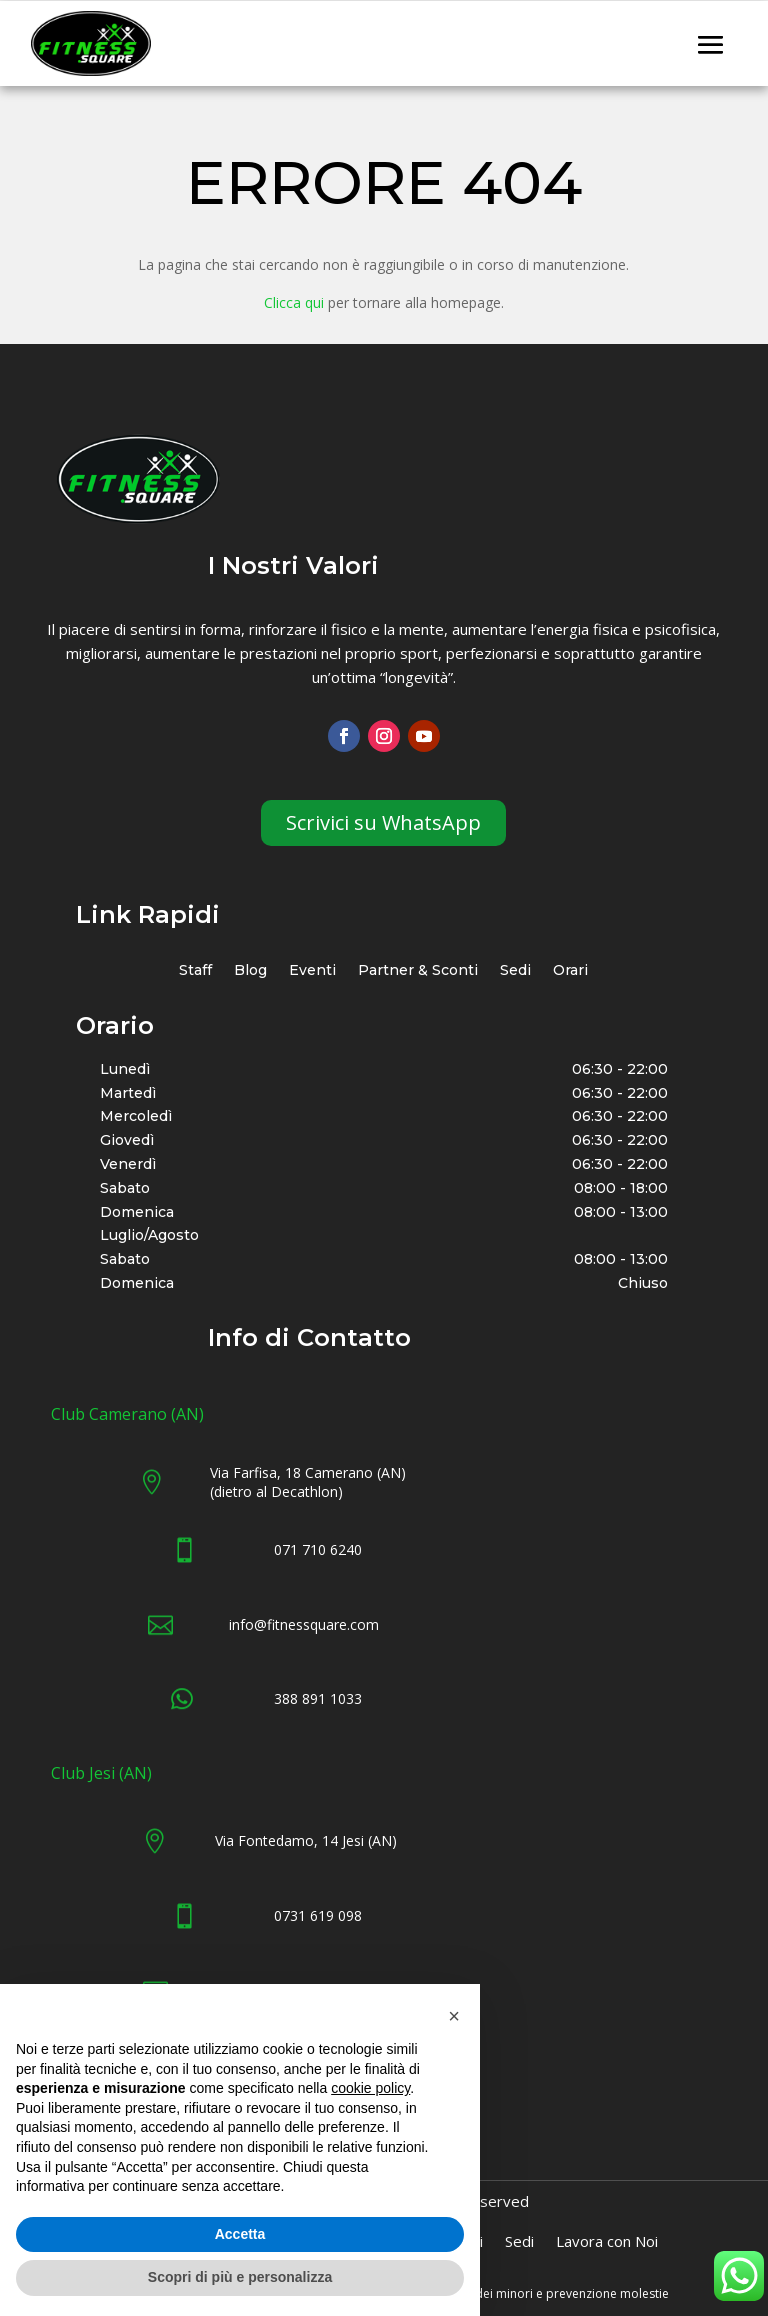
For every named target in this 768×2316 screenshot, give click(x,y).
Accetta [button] (240, 2234)
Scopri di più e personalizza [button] (240, 2277)
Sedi (515, 972)
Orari (570, 972)
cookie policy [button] (370, 2088)
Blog (250, 972)
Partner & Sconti (418, 972)
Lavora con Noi (607, 2242)
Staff (195, 972)
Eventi (312, 972)
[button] (454, 2016)
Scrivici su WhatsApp (383, 822)
